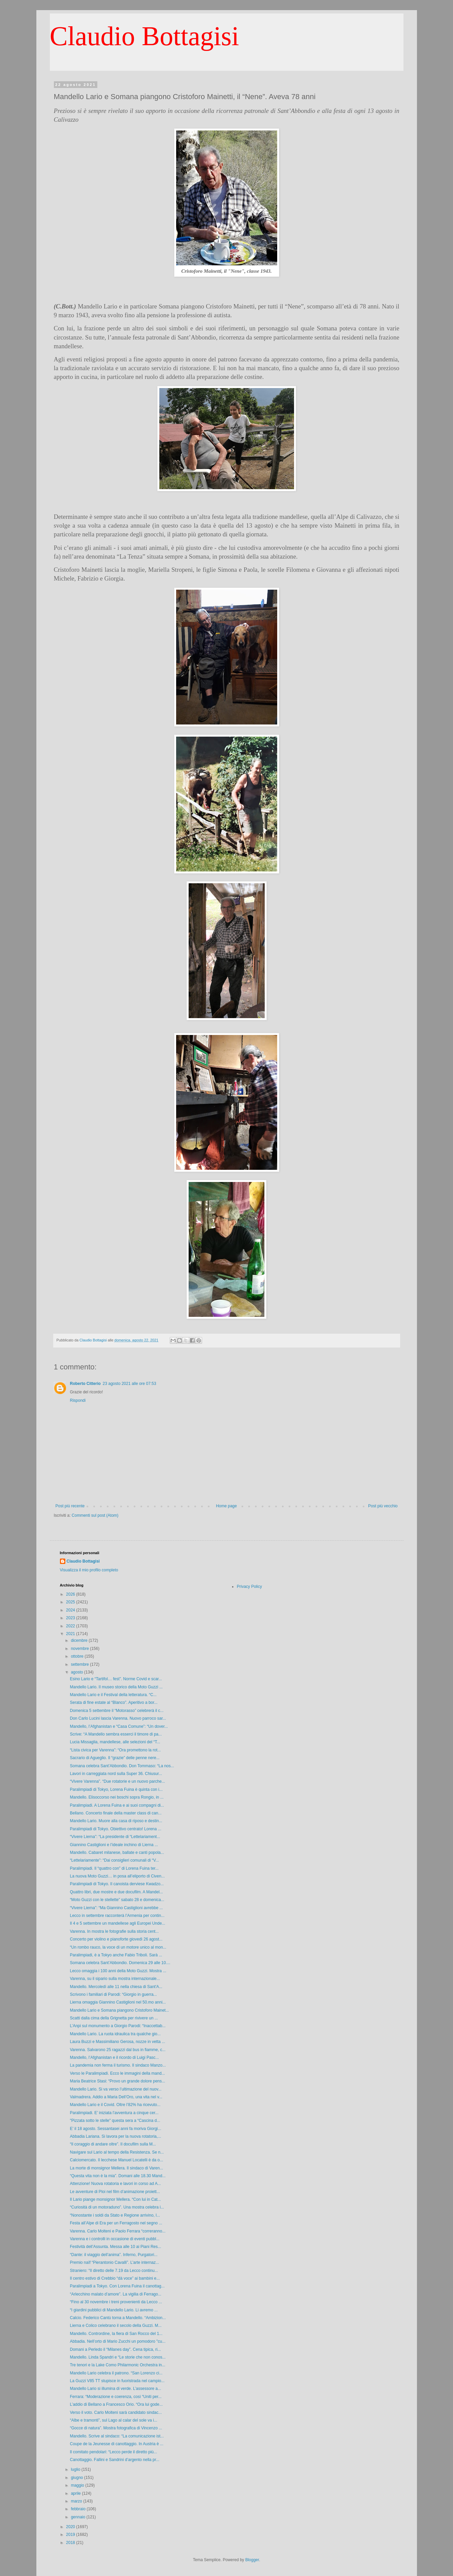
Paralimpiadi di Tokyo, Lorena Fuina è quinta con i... (116, 1789)
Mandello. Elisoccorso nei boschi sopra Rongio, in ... (116, 1797)
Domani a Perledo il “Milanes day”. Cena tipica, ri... (115, 2349)
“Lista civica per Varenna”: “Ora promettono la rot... (115, 1750)
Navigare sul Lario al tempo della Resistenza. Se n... (117, 2152)
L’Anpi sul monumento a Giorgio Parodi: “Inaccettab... (117, 2025)
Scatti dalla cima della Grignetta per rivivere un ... (114, 2018)
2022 (71, 1626)
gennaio (78, 2517)
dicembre (80, 1640)
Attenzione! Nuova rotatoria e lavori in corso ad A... (115, 2183)
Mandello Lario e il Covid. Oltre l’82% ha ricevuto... (115, 2104)
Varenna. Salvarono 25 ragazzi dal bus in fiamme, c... (117, 2049)
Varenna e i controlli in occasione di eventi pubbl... (114, 2239)
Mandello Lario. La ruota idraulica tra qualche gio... (115, 2034)
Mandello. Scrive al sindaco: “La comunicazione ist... (117, 2436)
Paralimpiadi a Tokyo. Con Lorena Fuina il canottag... (117, 2286)
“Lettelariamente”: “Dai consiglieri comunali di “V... (114, 1860)
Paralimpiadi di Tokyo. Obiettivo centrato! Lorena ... (115, 1829)
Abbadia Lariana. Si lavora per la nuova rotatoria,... (115, 2136)
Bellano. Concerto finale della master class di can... (115, 1813)
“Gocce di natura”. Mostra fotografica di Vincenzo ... (116, 2428)
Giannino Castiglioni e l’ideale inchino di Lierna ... (114, 1844)
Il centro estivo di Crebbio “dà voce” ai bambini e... (115, 2278)
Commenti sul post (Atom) (95, 1515)
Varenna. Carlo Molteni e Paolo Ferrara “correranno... (117, 2231)
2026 (71, 1594)
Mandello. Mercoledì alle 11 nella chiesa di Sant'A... (116, 1986)
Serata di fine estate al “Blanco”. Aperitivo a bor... (113, 1702)
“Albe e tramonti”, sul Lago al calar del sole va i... (113, 2420)
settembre (80, 1664)
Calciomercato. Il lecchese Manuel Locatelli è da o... (116, 2160)
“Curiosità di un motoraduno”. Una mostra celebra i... (117, 2207)
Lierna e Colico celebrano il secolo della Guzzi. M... (115, 2325)
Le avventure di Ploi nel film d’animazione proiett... (115, 2191)
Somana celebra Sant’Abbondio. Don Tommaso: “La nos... (122, 1766)
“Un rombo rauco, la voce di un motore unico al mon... (118, 1947)
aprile (76, 2493)
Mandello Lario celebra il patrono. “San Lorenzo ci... (116, 2373)
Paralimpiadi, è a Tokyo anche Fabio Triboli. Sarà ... (116, 1955)
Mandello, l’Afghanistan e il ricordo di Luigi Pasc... (114, 2057)
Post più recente (70, 1506)
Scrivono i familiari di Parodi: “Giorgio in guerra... (113, 1994)
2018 (71, 2542)
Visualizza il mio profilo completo (89, 1570)
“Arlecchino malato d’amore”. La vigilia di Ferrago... (115, 2294)
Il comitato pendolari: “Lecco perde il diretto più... (113, 2452)
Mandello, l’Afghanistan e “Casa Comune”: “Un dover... (119, 1726)
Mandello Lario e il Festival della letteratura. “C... (113, 1694)
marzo (77, 2501)
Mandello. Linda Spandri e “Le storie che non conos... (117, 2357)
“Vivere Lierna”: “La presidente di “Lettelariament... (115, 1836)
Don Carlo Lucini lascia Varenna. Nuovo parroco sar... (118, 1718)
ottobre (78, 1656)
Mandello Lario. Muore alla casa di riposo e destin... (116, 1820)
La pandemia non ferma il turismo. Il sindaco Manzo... (118, 2065)
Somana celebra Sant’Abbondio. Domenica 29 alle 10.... (120, 1962)
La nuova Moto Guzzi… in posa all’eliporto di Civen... (117, 1876)
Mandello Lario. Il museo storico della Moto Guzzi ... (116, 1687)
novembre (80, 1648)
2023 (71, 1618)
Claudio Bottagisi (144, 36)
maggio (78, 2485)
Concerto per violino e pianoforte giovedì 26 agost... (116, 1939)
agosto (77, 1672)
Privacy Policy (249, 1586)
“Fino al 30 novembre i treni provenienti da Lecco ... (116, 2302)
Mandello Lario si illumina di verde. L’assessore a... (115, 2388)
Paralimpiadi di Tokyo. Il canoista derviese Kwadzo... (117, 1884)
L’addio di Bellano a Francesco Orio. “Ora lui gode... (116, 2404)
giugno (77, 2477)
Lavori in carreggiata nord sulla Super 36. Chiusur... (116, 1773)
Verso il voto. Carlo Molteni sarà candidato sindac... (116, 2412)
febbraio (79, 2509)
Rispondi (78, 1400)
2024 (71, 1610)
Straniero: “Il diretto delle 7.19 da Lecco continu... (114, 2270)
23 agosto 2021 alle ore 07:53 (129, 1383)
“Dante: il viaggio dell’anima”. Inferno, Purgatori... (113, 2254)
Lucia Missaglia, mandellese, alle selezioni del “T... (115, 1742)
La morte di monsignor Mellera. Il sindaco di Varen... (116, 2168)
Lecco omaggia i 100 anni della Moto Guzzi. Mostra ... (118, 1970)
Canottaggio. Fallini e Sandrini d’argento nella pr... (114, 2459)
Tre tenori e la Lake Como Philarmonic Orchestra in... (117, 2365)
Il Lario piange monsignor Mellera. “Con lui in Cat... (115, 2199)
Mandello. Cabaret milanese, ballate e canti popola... (117, 1852)
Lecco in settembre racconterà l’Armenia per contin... (117, 1915)
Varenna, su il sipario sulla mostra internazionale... (115, 1978)
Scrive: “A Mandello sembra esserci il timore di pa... (116, 1734)
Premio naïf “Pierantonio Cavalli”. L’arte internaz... (114, 2262)
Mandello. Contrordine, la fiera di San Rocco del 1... (116, 2333)
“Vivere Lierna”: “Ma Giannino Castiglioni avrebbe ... (116, 1907)
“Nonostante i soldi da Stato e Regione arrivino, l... (115, 2215)
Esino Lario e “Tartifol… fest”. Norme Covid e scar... (116, 1679)
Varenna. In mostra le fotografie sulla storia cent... (114, 1931)
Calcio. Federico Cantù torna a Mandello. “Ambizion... (118, 2317)
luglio (76, 2469)
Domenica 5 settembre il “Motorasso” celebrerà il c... (116, 1710)
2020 (71, 2526)
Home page (226, 1506)
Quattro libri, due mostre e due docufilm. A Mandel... (116, 1892)
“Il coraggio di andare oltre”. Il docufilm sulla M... (113, 2144)
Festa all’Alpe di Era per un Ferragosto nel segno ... (116, 2223)
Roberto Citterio (85, 1383)
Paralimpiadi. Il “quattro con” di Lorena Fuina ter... (114, 1868)
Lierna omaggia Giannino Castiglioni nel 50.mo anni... (118, 2002)
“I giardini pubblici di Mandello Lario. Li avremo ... (114, 2310)
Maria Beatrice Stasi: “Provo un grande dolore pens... (117, 2081)
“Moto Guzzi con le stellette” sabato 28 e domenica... (117, 1899)
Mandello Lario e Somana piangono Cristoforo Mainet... (119, 2010)
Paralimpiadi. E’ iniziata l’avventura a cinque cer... (114, 2112)
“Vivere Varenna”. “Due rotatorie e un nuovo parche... (117, 1781)
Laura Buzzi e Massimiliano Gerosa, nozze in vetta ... (117, 2041)
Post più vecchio (382, 1506)
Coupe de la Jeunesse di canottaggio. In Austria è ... (116, 2443)
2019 (71, 2534)
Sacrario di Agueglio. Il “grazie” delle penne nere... (114, 1757)
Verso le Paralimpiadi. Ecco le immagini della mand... (117, 2073)
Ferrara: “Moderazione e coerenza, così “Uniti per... (115, 2396)
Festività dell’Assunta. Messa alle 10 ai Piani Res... (115, 2246)
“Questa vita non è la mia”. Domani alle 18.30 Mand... (117, 2175)
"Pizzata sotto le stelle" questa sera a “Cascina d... (115, 2120)
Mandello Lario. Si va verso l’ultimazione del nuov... (115, 2089)
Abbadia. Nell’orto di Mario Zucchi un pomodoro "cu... (117, 2341)
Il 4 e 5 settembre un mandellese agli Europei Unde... (117, 1923)
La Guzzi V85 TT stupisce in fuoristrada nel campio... (117, 2380)
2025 (71, 1602)
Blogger (252, 2559)
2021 (71, 1633)
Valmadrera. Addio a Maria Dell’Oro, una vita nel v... (116, 2097)
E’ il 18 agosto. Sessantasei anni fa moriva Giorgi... (115, 2128)
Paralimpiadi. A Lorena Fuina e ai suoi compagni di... (117, 1805)
